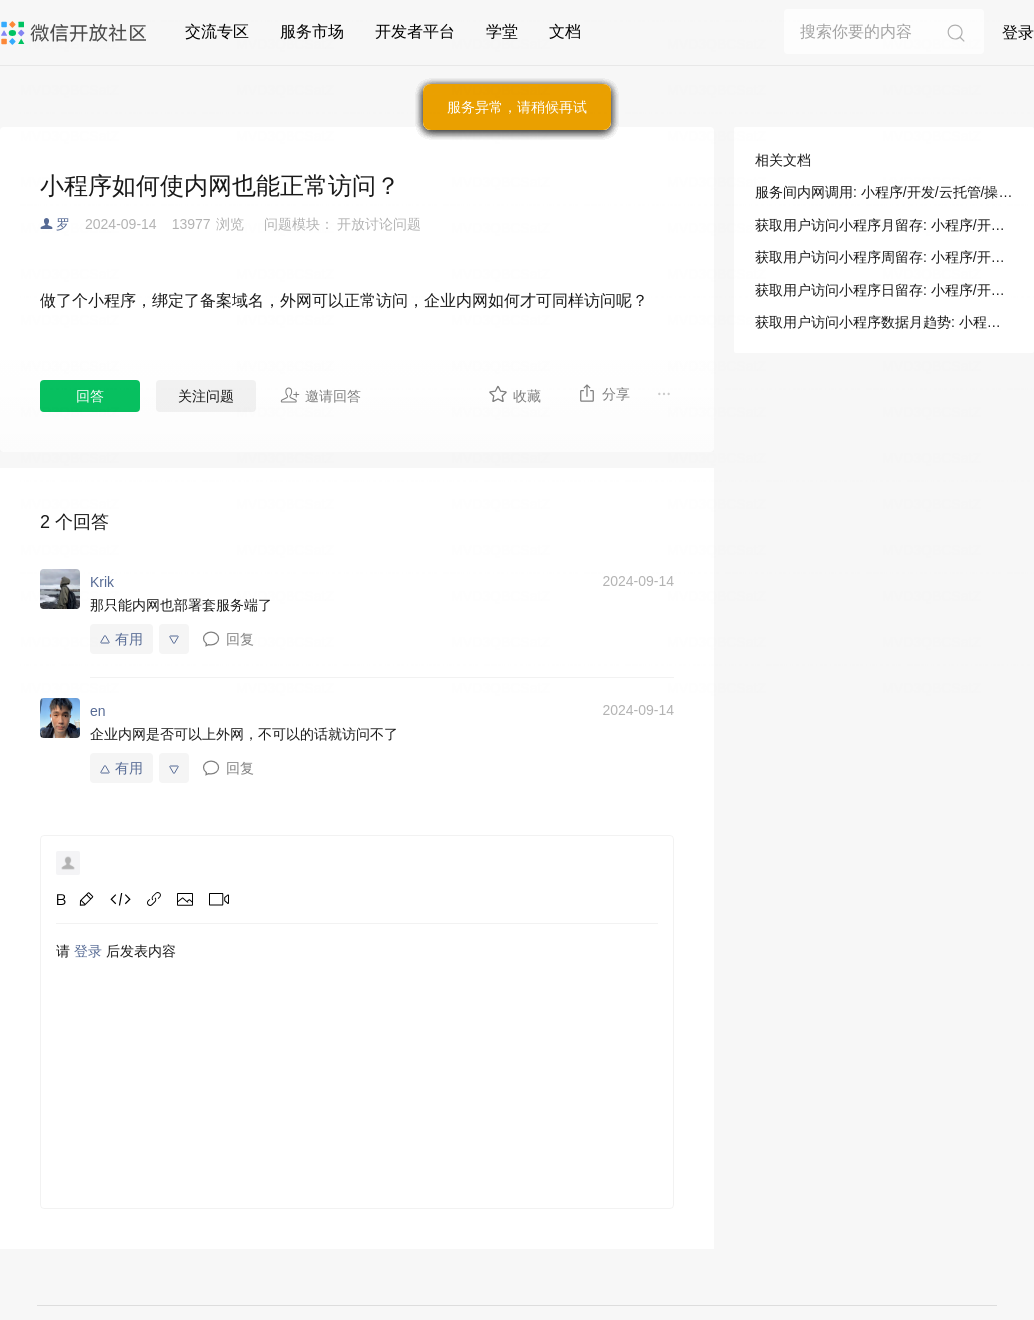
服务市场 (312, 31)
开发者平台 (415, 31)
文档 (565, 31)
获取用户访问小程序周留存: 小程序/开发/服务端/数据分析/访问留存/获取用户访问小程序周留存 (884, 257)
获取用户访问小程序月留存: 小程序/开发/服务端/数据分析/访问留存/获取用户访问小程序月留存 (884, 225)
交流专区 (217, 31)
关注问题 (206, 396)
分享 (603, 393)
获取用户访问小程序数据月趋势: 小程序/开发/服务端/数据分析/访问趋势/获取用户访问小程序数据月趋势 (884, 322)
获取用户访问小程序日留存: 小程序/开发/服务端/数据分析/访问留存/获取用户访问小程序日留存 (884, 290)
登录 (1018, 32)
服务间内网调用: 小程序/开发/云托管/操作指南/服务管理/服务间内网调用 (884, 192)
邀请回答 (320, 395)
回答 (90, 396)
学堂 (502, 31)
